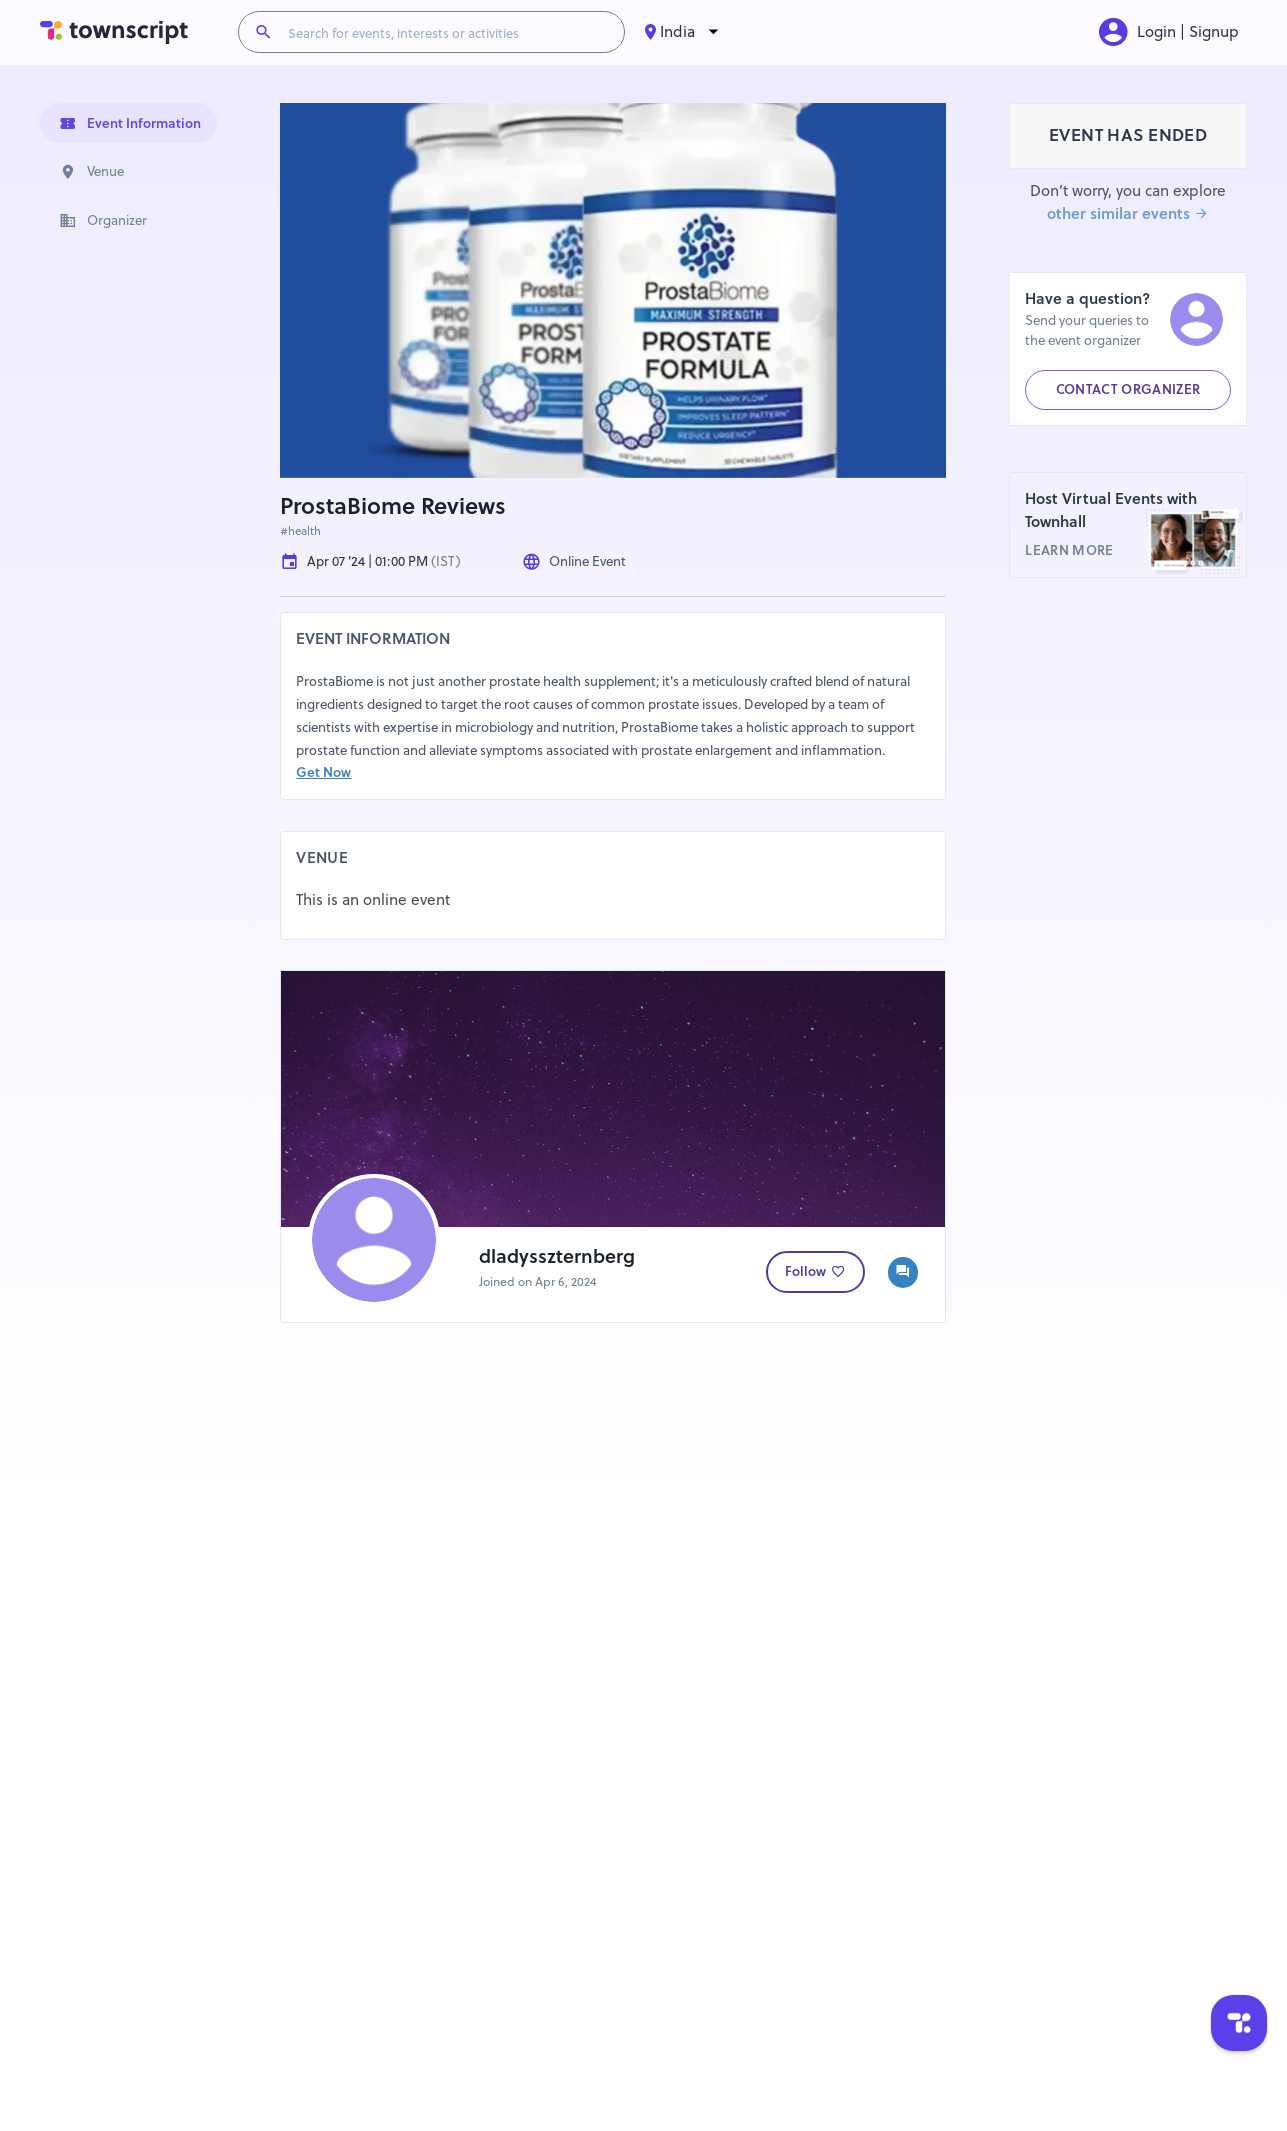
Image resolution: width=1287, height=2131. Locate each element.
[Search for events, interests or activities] (448, 32)
